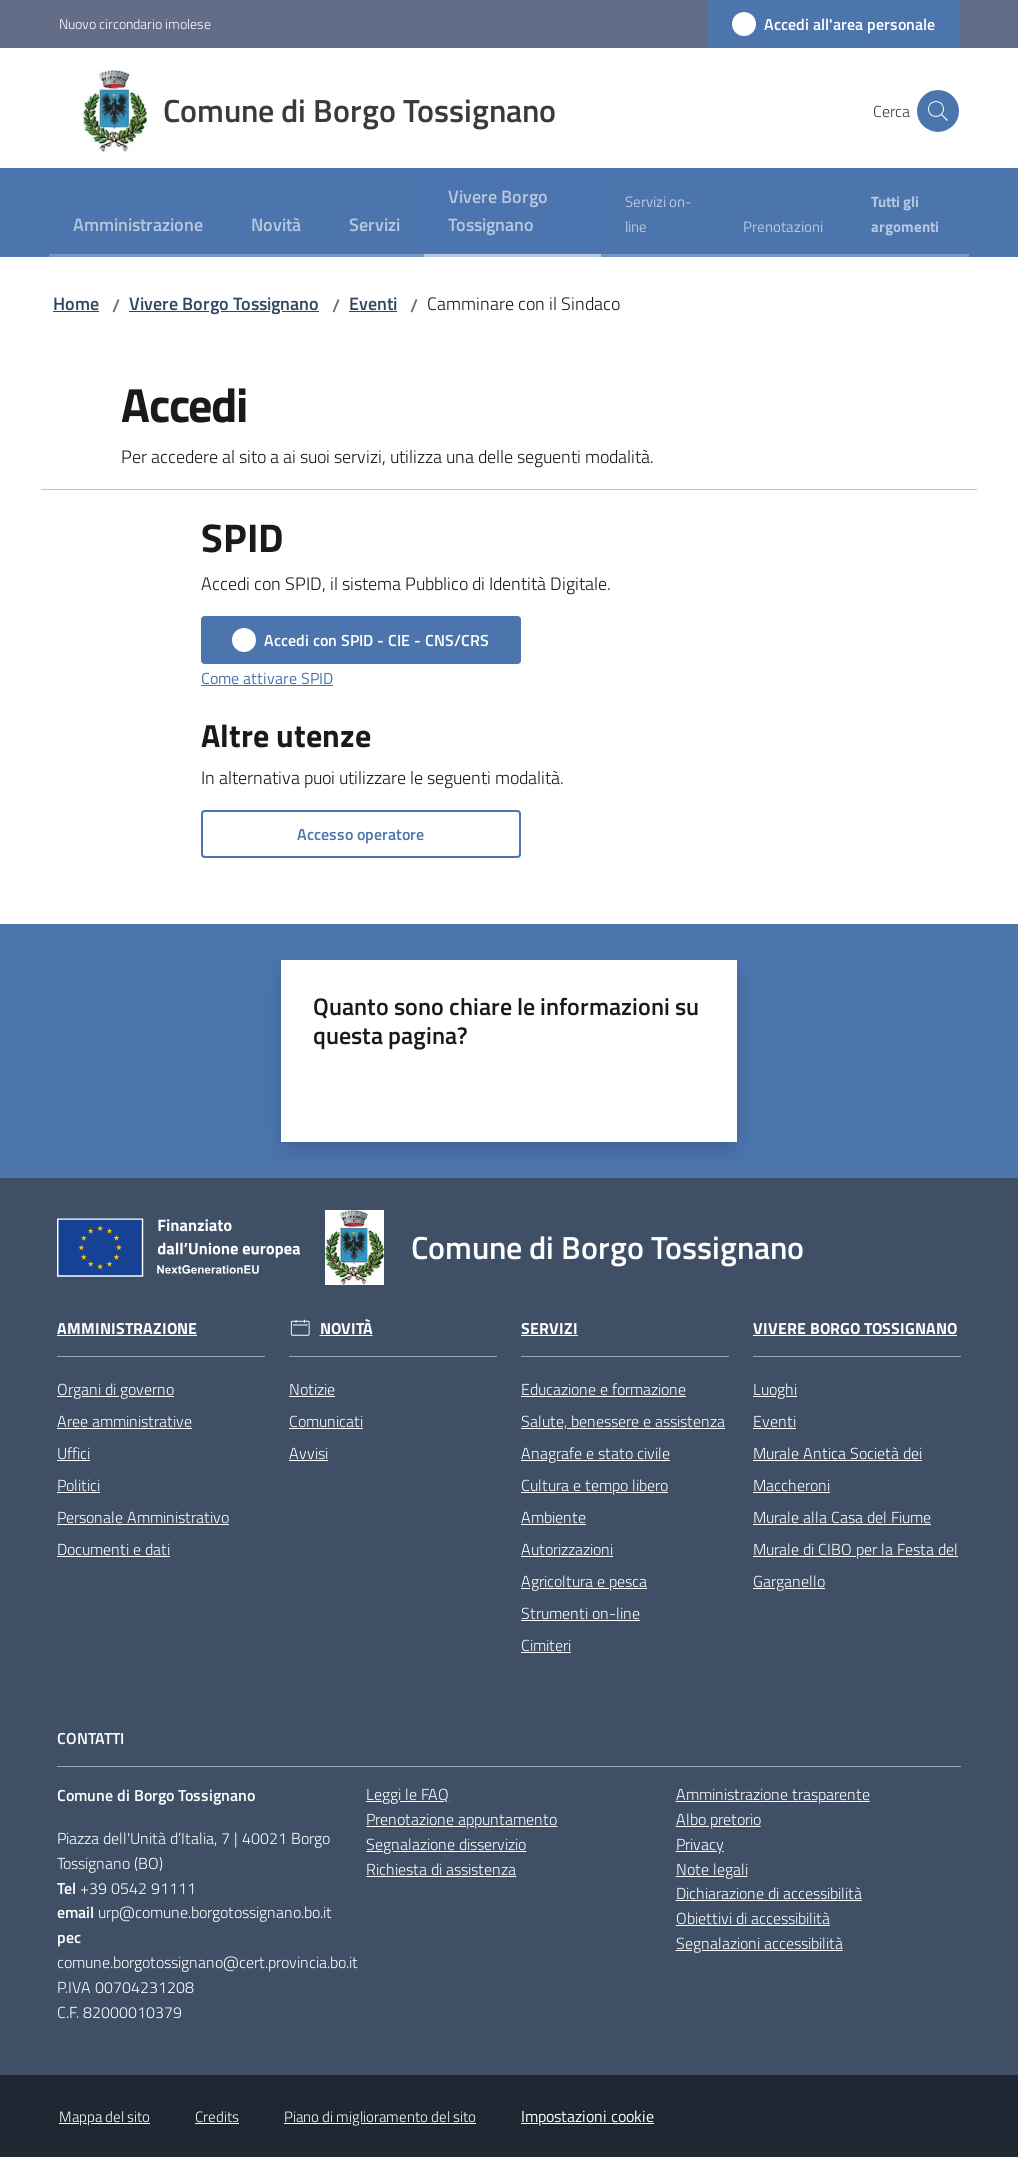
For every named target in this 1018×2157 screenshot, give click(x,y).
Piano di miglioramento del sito (380, 2116)
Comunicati (326, 1421)
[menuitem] (138, 226)
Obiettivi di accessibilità (753, 1918)
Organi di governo (115, 1389)
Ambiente (553, 1517)
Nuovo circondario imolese (135, 23)
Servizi (549, 1328)
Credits (217, 2116)
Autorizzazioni (567, 1549)
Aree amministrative (124, 1421)
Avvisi (308, 1453)
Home (76, 303)
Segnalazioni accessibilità (759, 1943)
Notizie (312, 1389)
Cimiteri (546, 1645)
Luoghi (775, 1389)
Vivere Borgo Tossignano (224, 303)
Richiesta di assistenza (441, 1869)
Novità (346, 1328)
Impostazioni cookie (587, 2116)
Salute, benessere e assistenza (623, 1421)
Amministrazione (127, 1328)
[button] (935, 111)
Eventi (373, 303)
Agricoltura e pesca (584, 1581)
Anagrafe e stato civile (595, 1453)
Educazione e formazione (603, 1389)
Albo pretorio (718, 1819)
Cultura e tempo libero (594, 1485)
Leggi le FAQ (407, 1794)
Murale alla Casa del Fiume (842, 1517)
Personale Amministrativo (143, 1517)
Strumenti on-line (580, 1613)
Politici (78, 1485)
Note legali (712, 1869)
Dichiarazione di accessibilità (769, 1893)
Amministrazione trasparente (773, 1794)
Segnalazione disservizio (446, 1844)
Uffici (73, 1453)
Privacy (700, 1844)
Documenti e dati (113, 1549)
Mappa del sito (104, 2116)
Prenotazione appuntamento (461, 1819)
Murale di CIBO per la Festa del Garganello (855, 1565)
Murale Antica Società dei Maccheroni (837, 1469)
